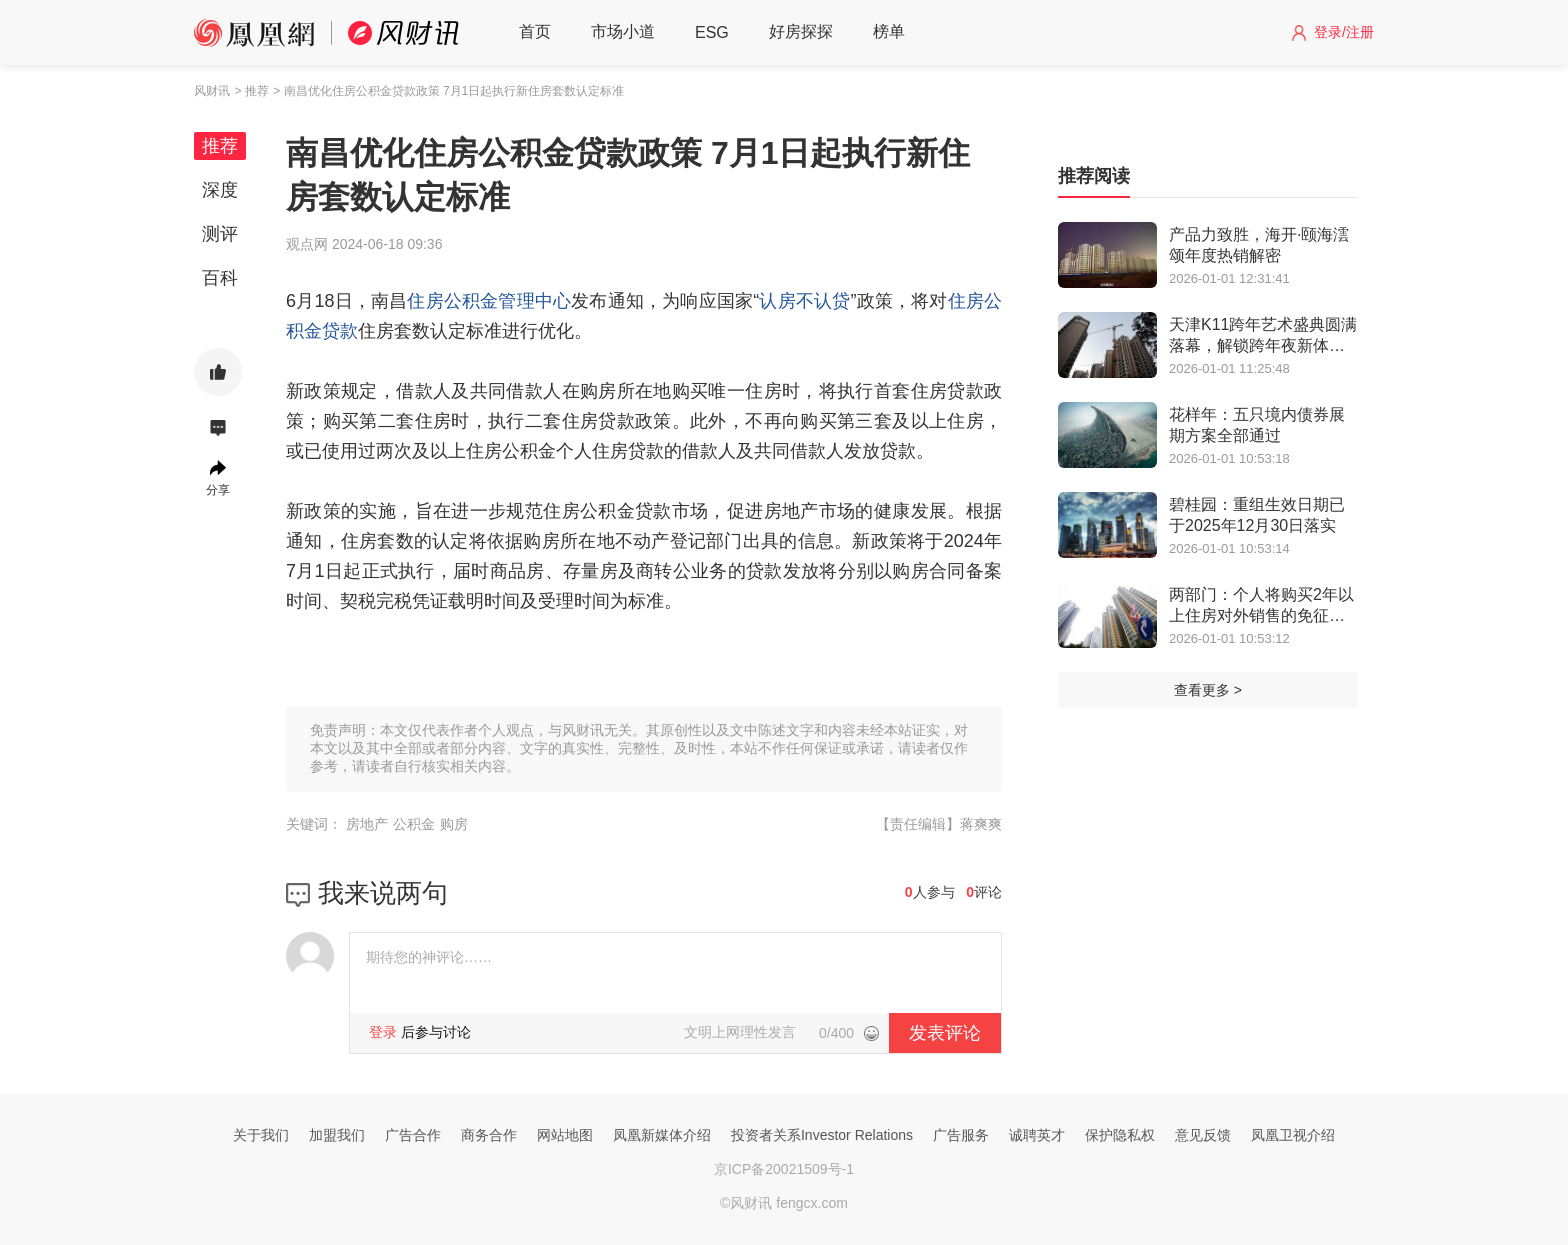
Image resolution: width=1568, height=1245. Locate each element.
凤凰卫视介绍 (1293, 1135)
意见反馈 (1203, 1135)
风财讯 (212, 91)
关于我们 (261, 1135)
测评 (220, 234)
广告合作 (413, 1135)
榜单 (889, 31)
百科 (220, 278)
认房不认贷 (804, 301)
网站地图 (565, 1135)
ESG (712, 32)
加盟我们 (337, 1135)
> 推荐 (251, 91)
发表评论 (945, 1033)
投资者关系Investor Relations (822, 1135)
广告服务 (961, 1135)
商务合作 (489, 1135)
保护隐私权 (1120, 1135)
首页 (535, 31)
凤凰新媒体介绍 (662, 1135)
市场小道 (623, 31)
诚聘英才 (1037, 1135)
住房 (425, 301)
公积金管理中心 (507, 301)
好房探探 (801, 31)
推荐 (220, 146)
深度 (220, 190)
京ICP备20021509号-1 (784, 1169)
